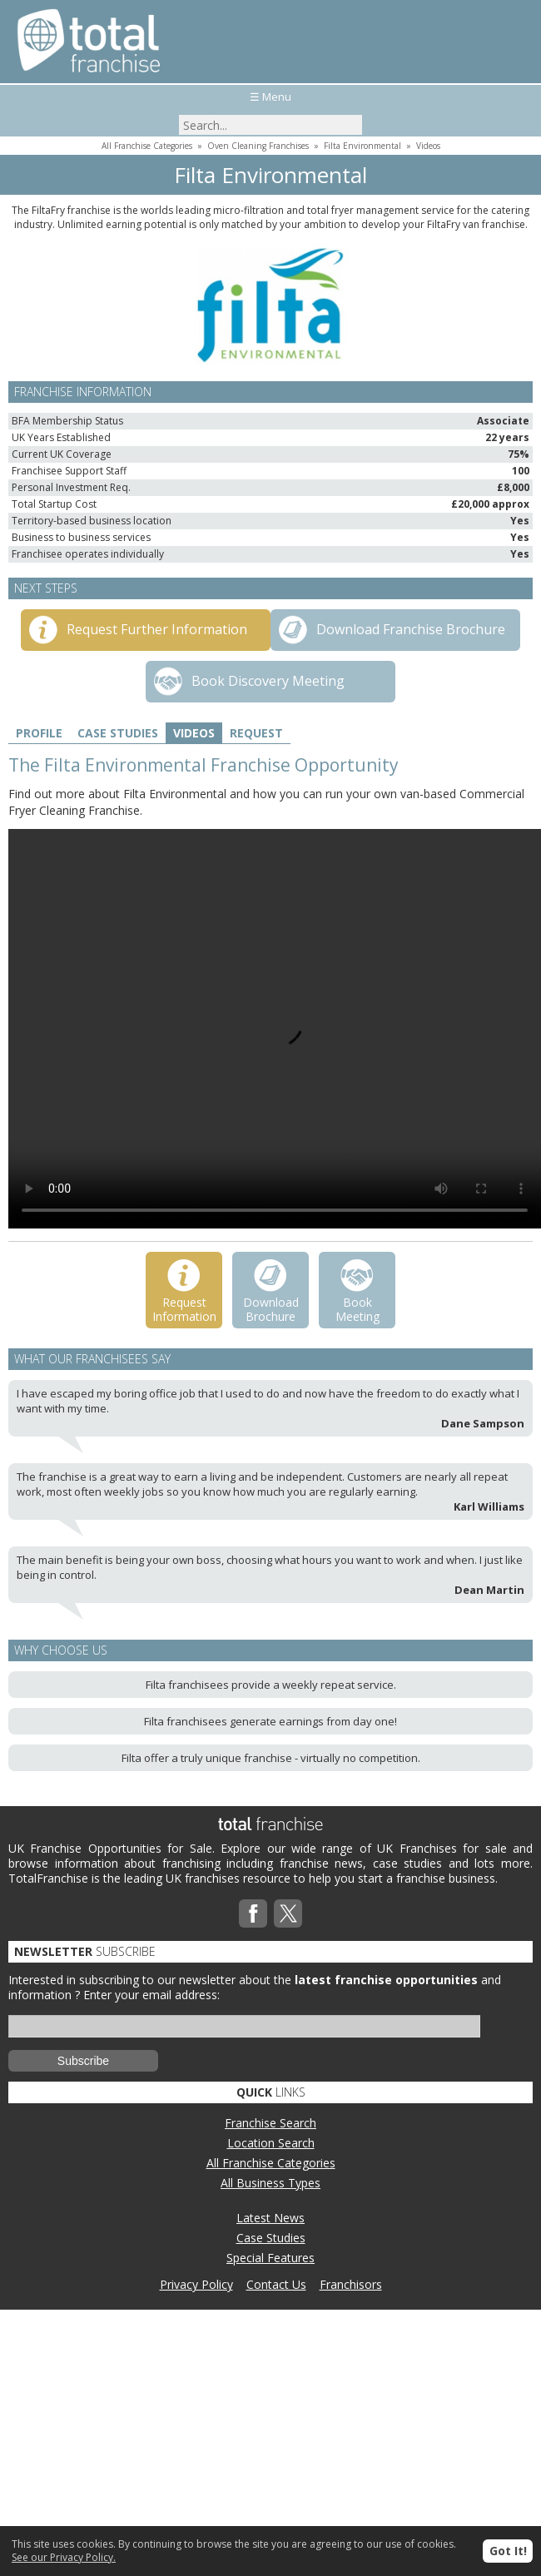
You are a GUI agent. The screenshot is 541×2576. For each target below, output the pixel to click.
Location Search (271, 2143)
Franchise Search (270, 2123)
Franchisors (351, 2284)
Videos (428, 145)
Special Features (270, 2258)
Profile (39, 733)
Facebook (253, 1913)
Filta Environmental (362, 145)
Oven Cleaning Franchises (258, 145)
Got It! (508, 2551)
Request (256, 733)
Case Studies (117, 733)
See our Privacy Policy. (64, 2557)
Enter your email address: (151, 1995)
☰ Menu (270, 96)
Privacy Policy (196, 2284)
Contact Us (276, 2284)
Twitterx (288, 1913)
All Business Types (270, 2183)
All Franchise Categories (147, 145)
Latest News (270, 2218)
